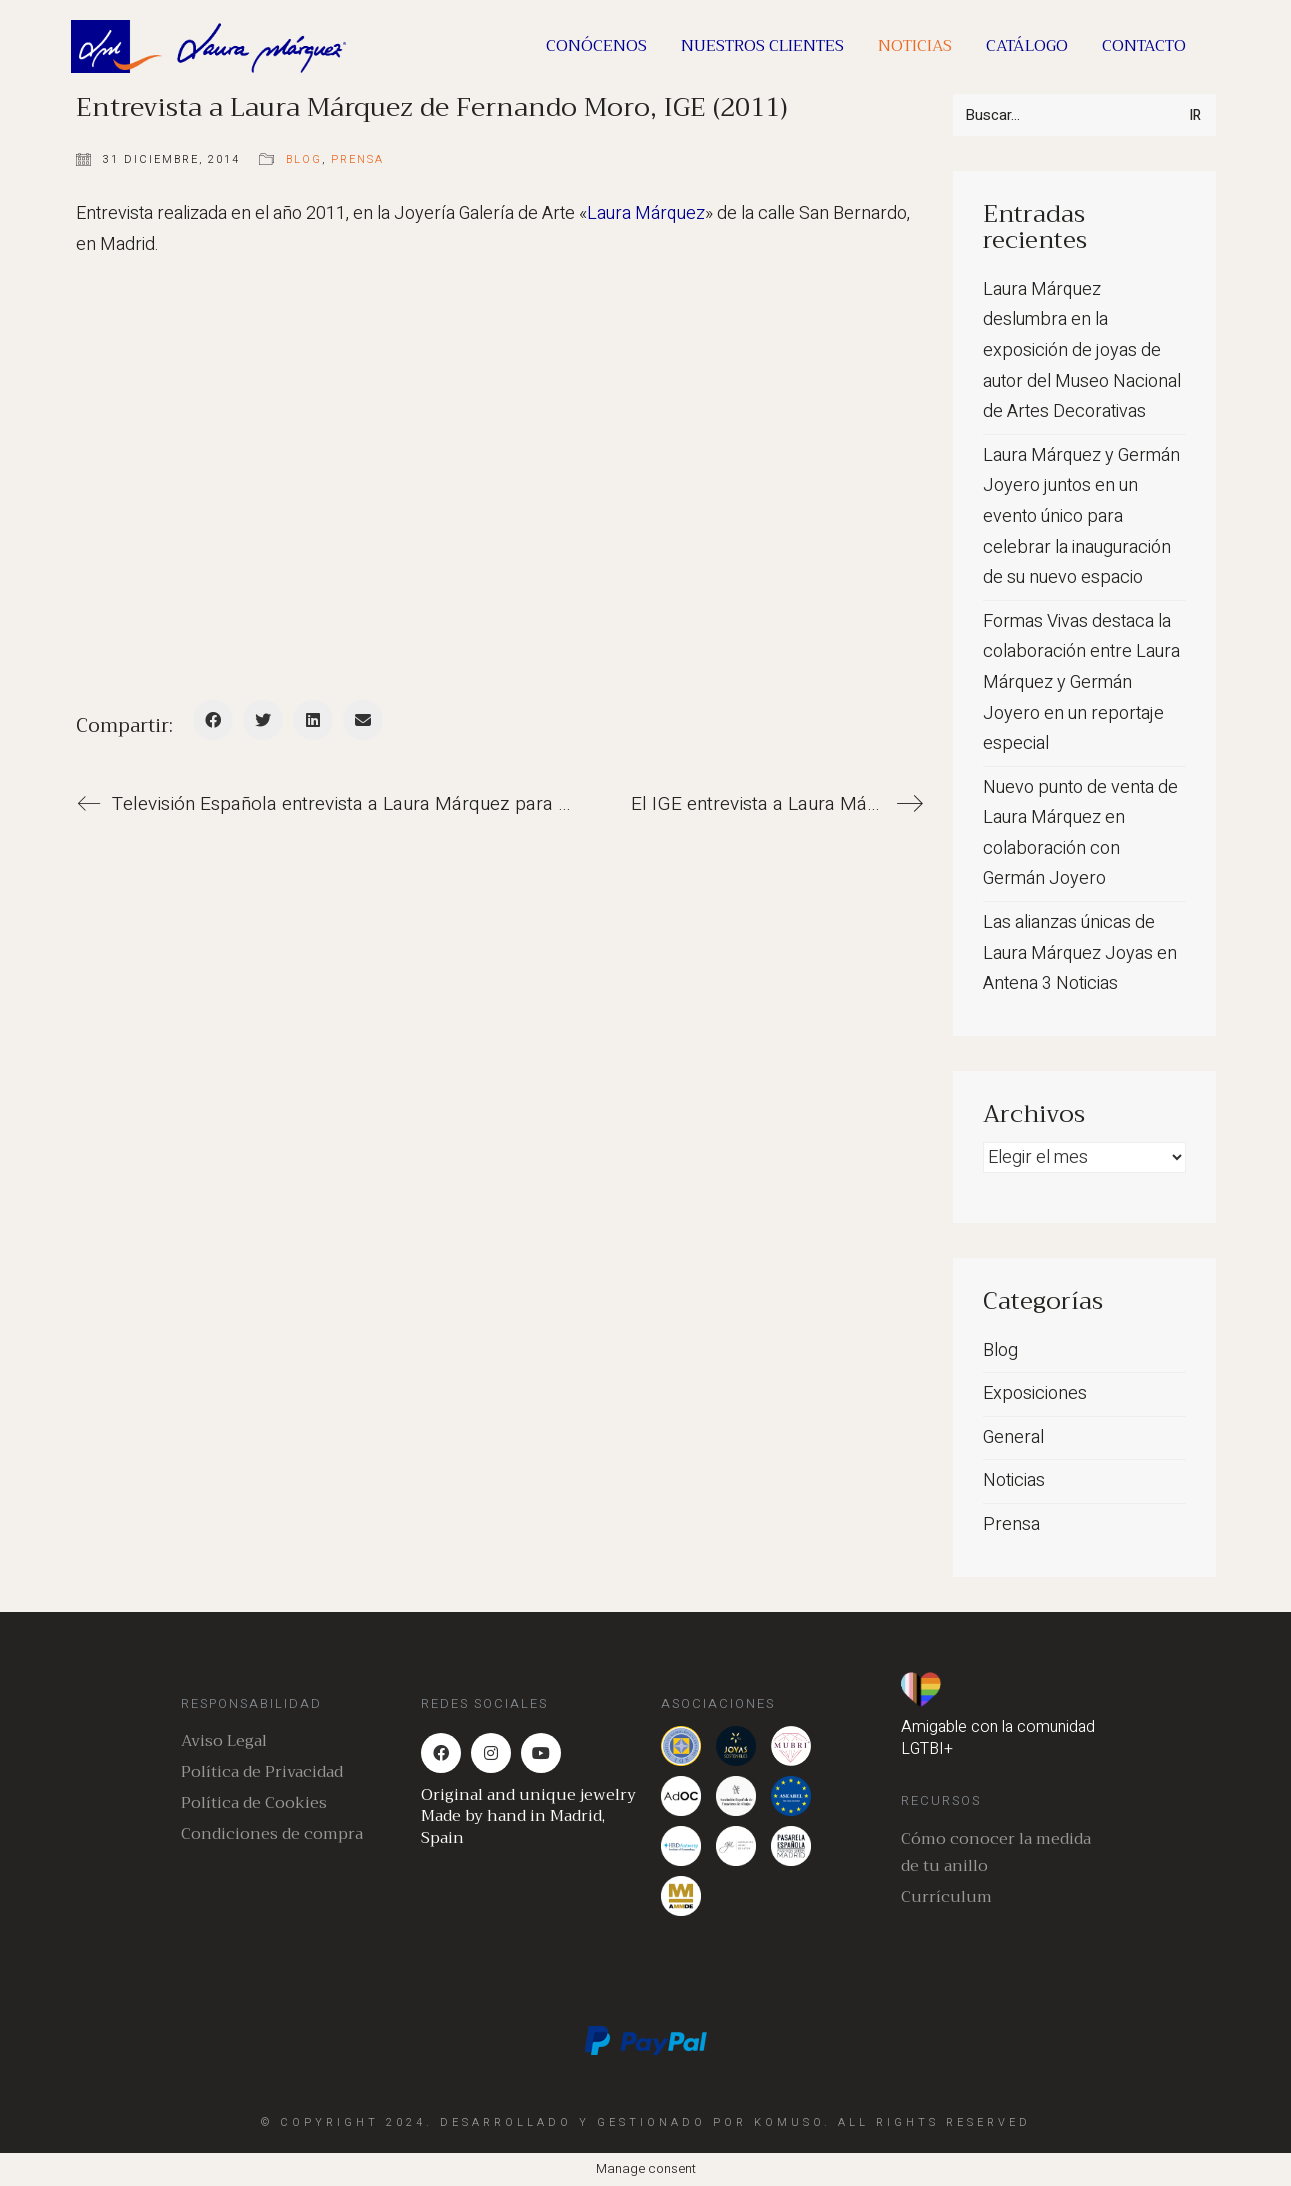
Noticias (1014, 1480)
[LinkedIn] (313, 720)
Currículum (946, 1897)
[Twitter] (263, 720)
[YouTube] (541, 1753)
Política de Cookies (254, 1803)
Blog (304, 159)
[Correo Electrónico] (363, 720)
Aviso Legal (224, 1741)
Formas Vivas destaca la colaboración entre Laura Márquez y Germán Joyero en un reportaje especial (1081, 682)
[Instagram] (491, 1753)
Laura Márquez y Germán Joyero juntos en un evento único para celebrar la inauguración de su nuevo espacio (1081, 516)
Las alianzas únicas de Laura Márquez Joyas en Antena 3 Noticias (1080, 953)
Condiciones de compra (272, 1834)
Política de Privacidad (262, 1772)
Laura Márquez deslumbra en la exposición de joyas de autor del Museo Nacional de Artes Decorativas (1082, 350)
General (1013, 1437)
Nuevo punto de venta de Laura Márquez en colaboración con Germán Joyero (1080, 833)
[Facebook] (213, 720)
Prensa (357, 159)
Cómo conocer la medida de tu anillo (996, 1853)
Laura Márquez (646, 213)
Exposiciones (1035, 1393)
